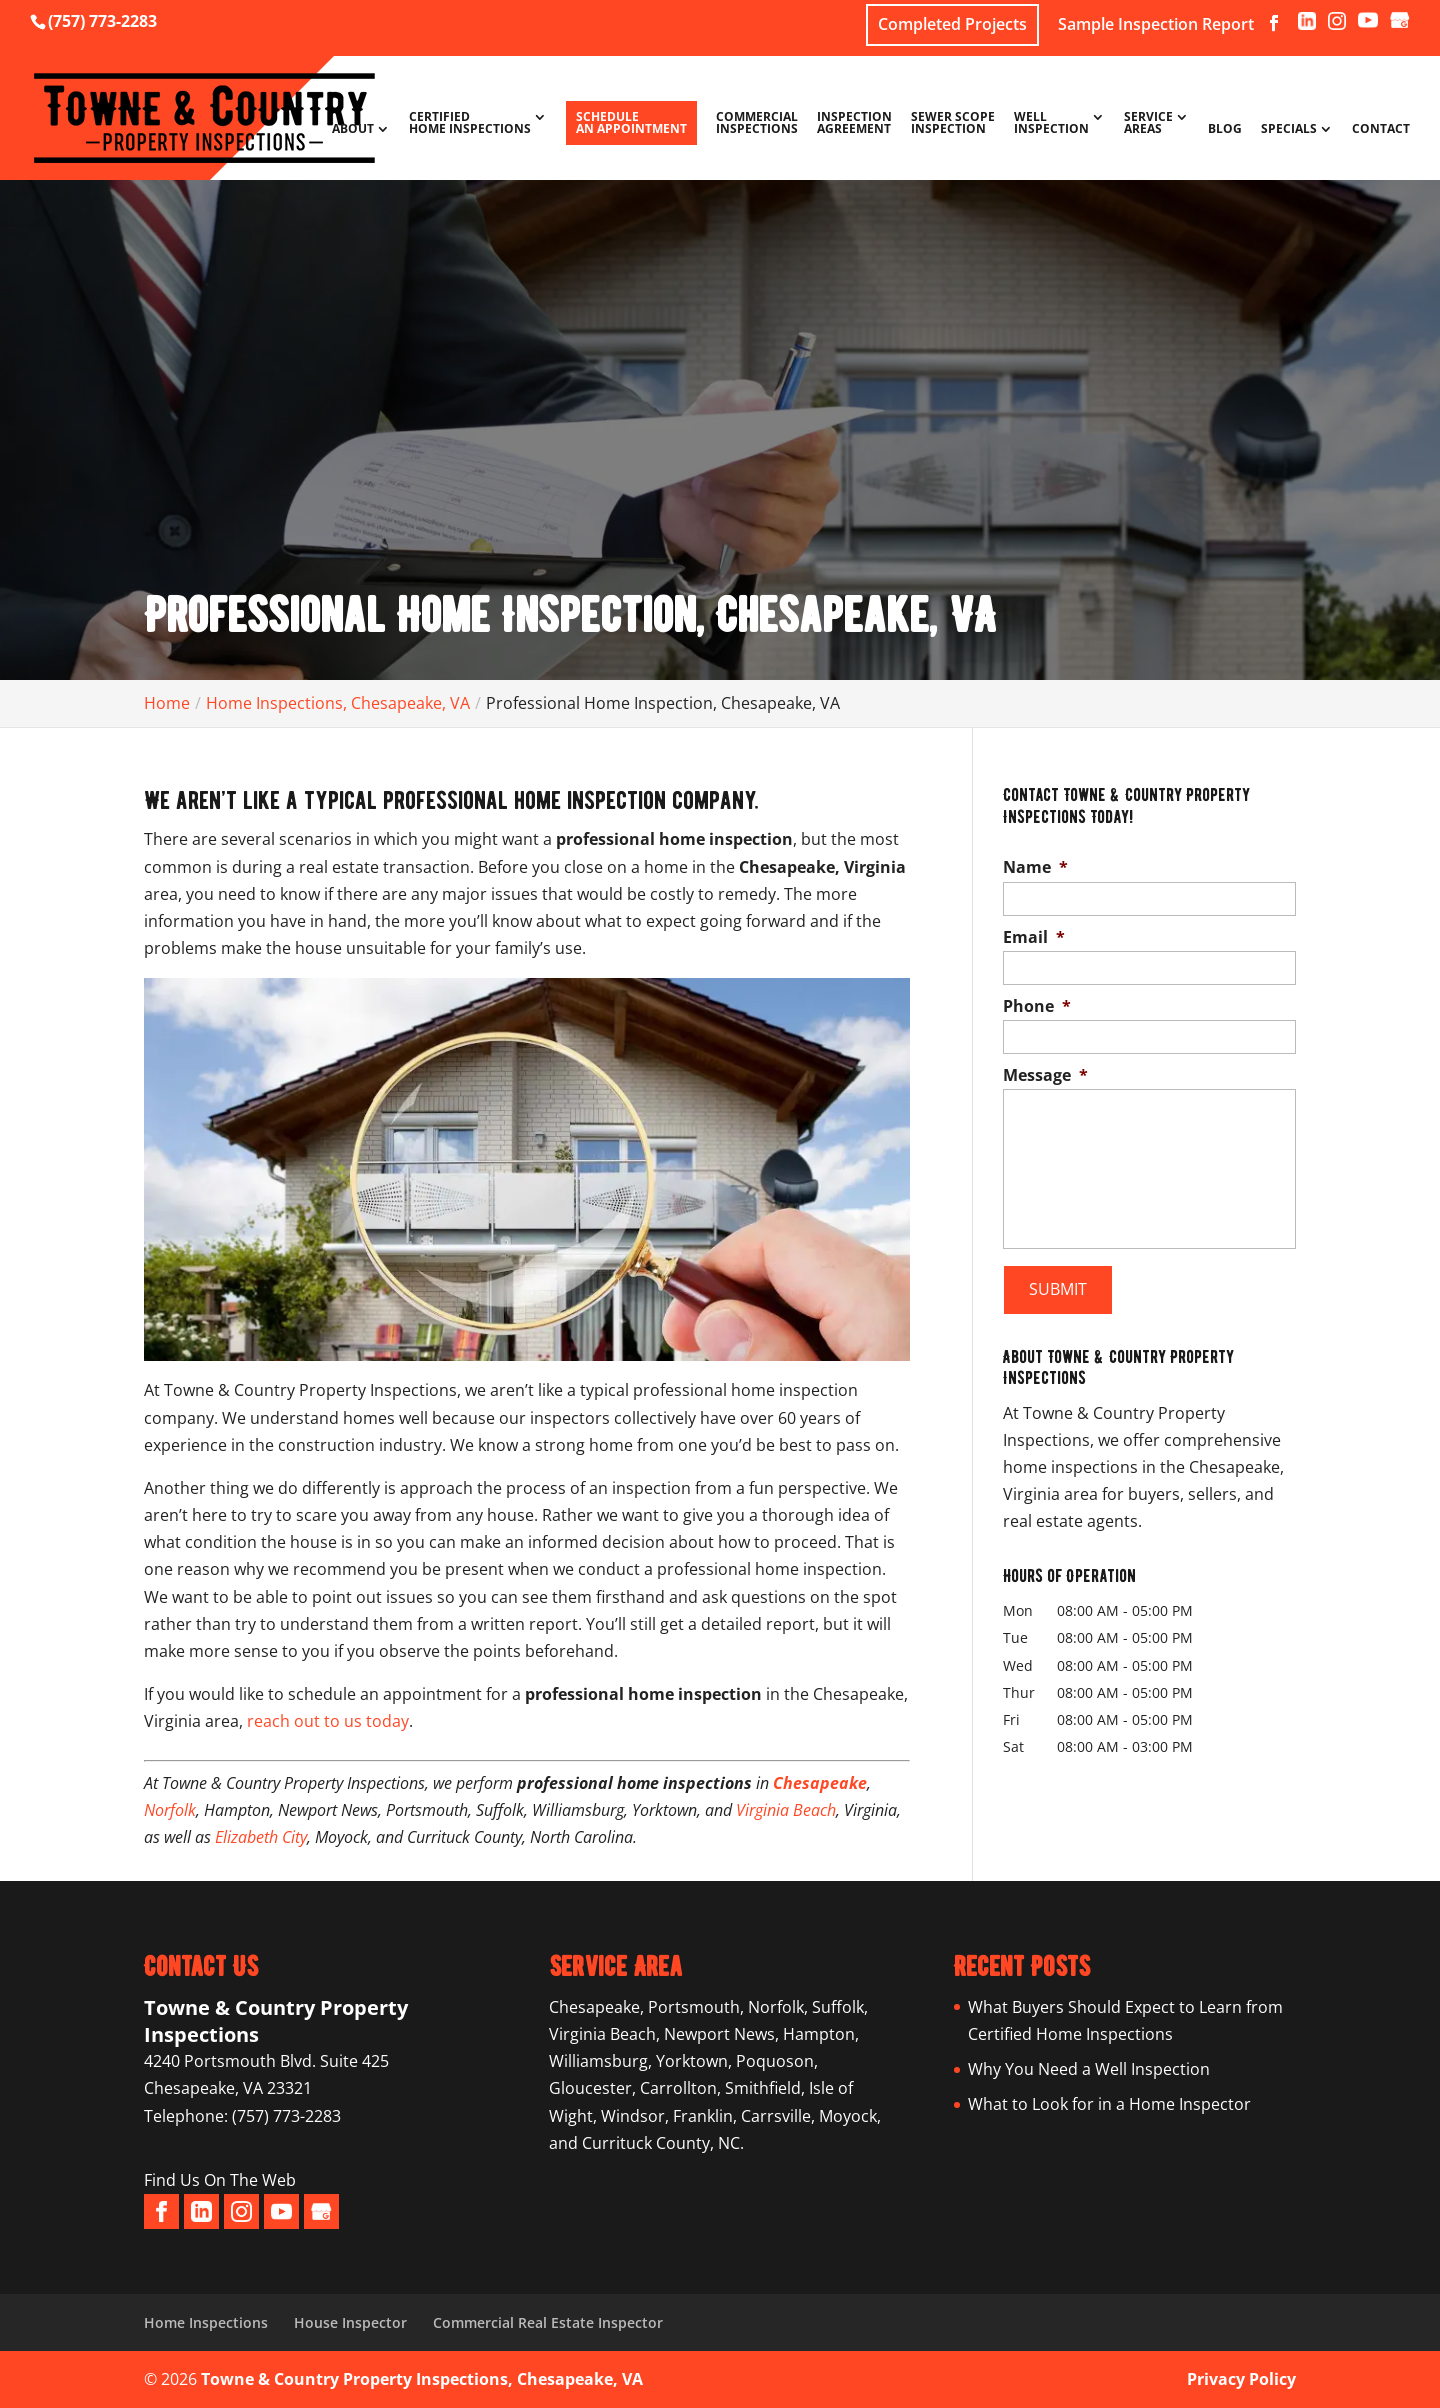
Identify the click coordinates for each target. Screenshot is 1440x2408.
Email (1034, 937)
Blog (1225, 130)
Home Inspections (206, 2322)
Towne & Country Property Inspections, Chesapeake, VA (422, 2379)
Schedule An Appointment (631, 122)
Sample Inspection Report (1156, 25)
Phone (1037, 1006)
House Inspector (350, 2322)
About (353, 130)
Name (1035, 867)
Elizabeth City (261, 1837)
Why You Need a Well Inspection (1089, 2069)
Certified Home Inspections (470, 124)
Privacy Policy (1241, 2379)
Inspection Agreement (854, 124)
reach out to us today (328, 1721)
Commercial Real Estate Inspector (548, 2322)
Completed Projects (952, 24)
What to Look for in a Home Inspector (1109, 2104)
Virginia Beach (786, 1810)
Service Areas (1148, 124)
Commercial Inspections (757, 124)
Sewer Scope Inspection (953, 124)
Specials (1289, 130)
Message (1045, 1075)
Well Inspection (1051, 124)
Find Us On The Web (220, 2180)
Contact (1381, 130)
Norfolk (170, 1810)
